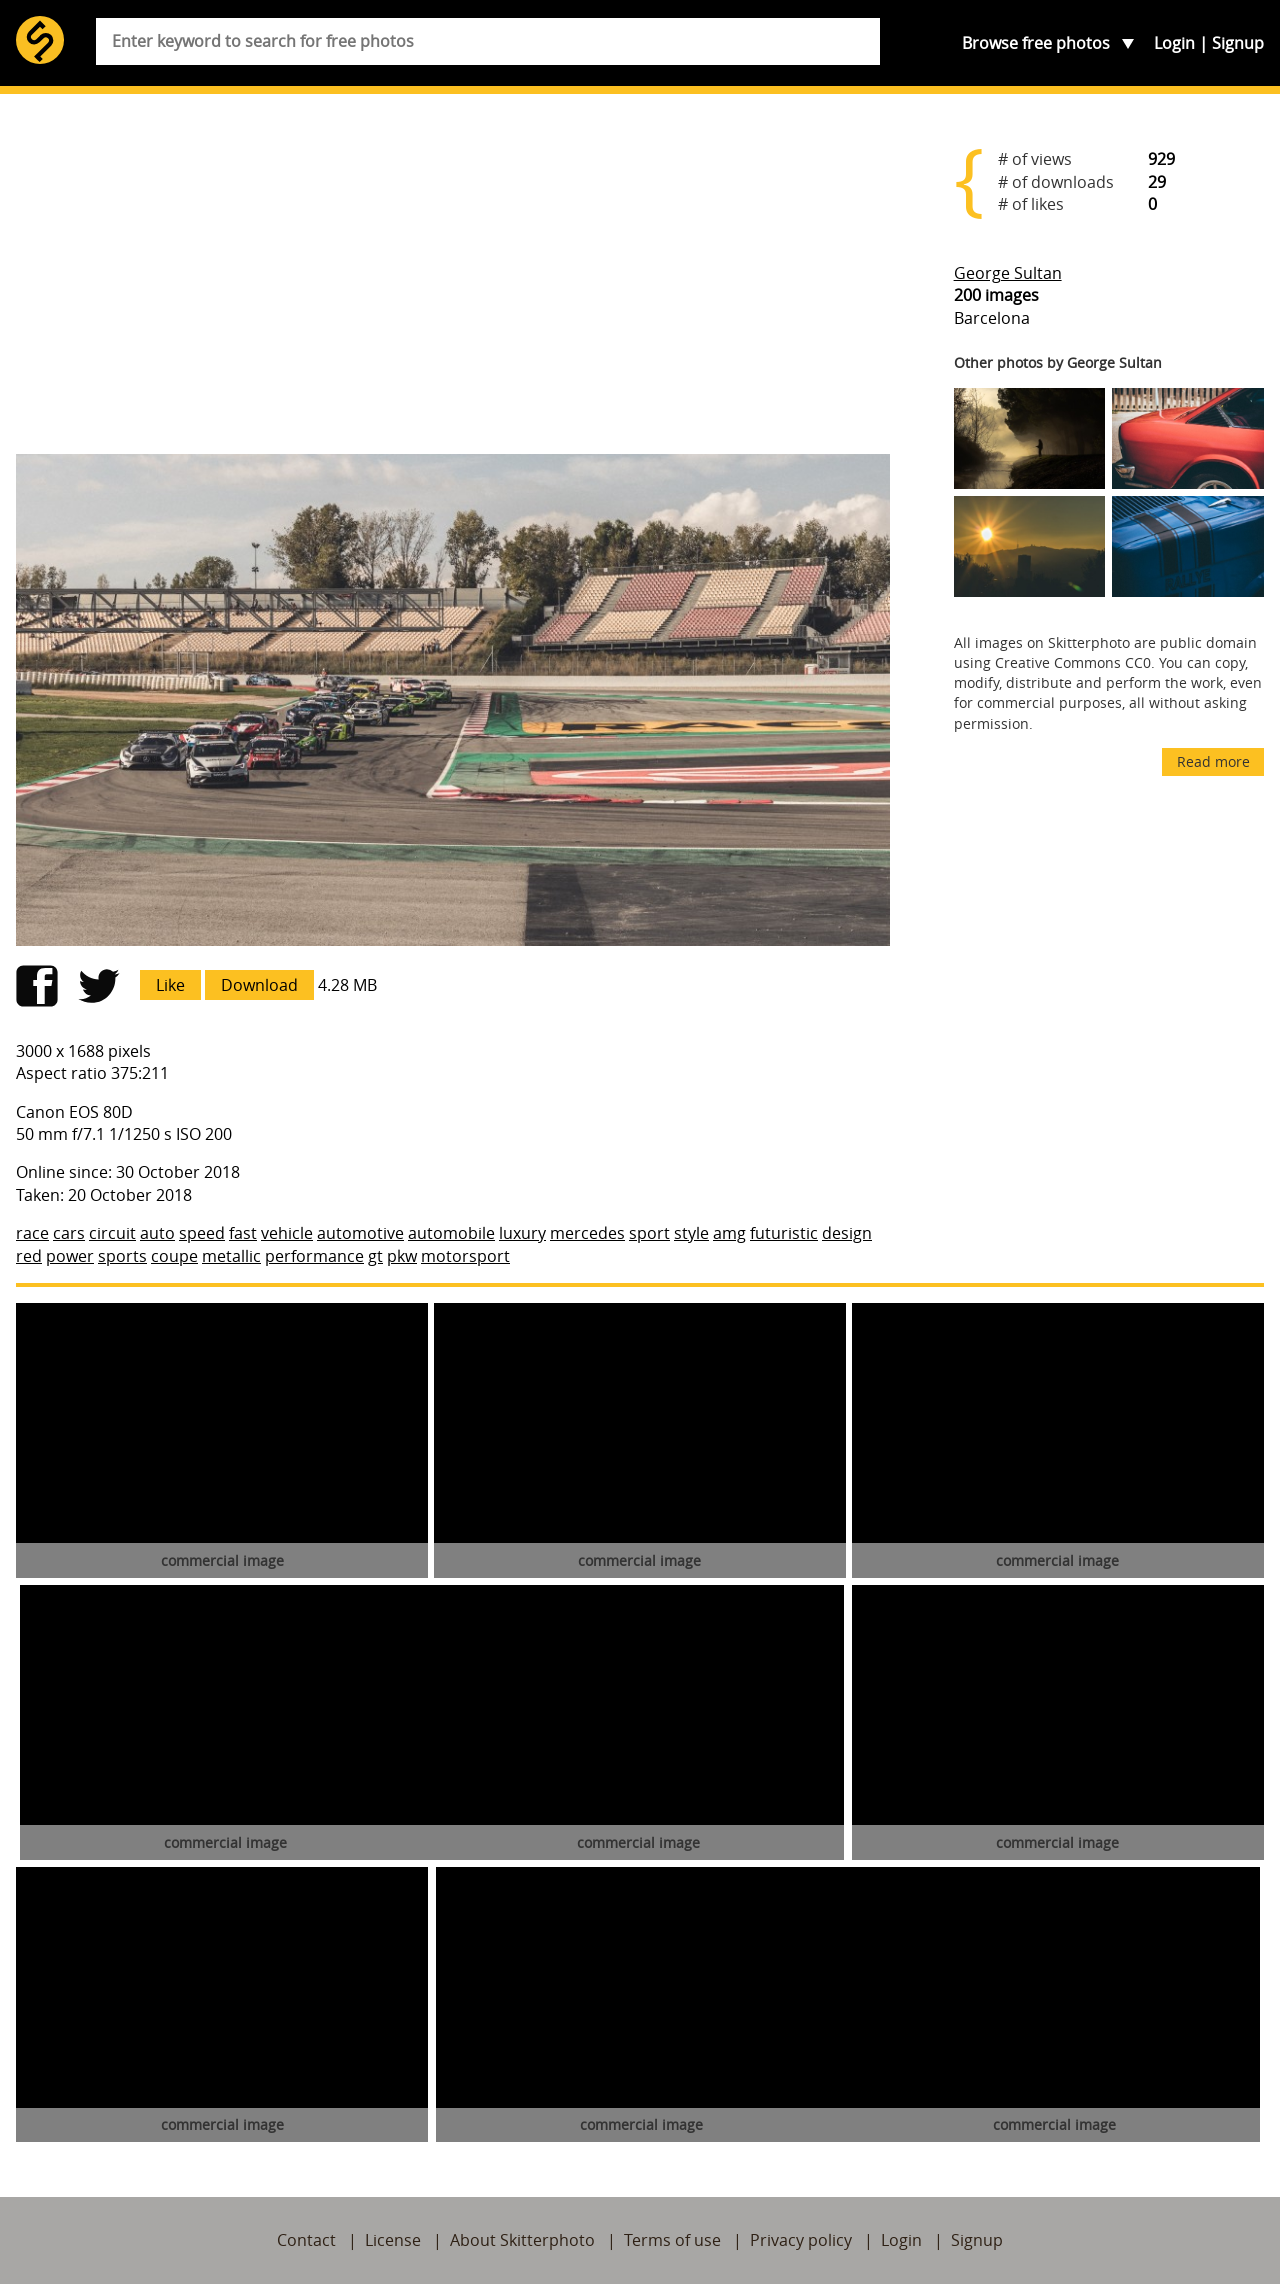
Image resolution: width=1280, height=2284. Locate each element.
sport (649, 1233)
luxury (522, 1233)
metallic (231, 1256)
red (29, 1256)
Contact (306, 2240)
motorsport (465, 1256)
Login (1174, 43)
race (32, 1233)
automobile (451, 1233)
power (70, 1256)
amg (729, 1233)
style (691, 1233)
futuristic (784, 1233)
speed (202, 1233)
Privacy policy (801, 2240)
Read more (1213, 761)
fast (243, 1233)
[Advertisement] (453, 282)
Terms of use (672, 2240)
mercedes (587, 1233)
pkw (402, 1256)
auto (157, 1233)
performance (314, 1256)
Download (259, 985)
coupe (174, 1256)
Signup (1238, 43)
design (847, 1233)
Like (170, 985)
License (393, 2240)
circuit (112, 1233)
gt (375, 1256)
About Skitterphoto (522, 2240)
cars (69, 1233)
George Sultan (1008, 273)
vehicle (287, 1233)
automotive (360, 1233)
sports (122, 1256)
